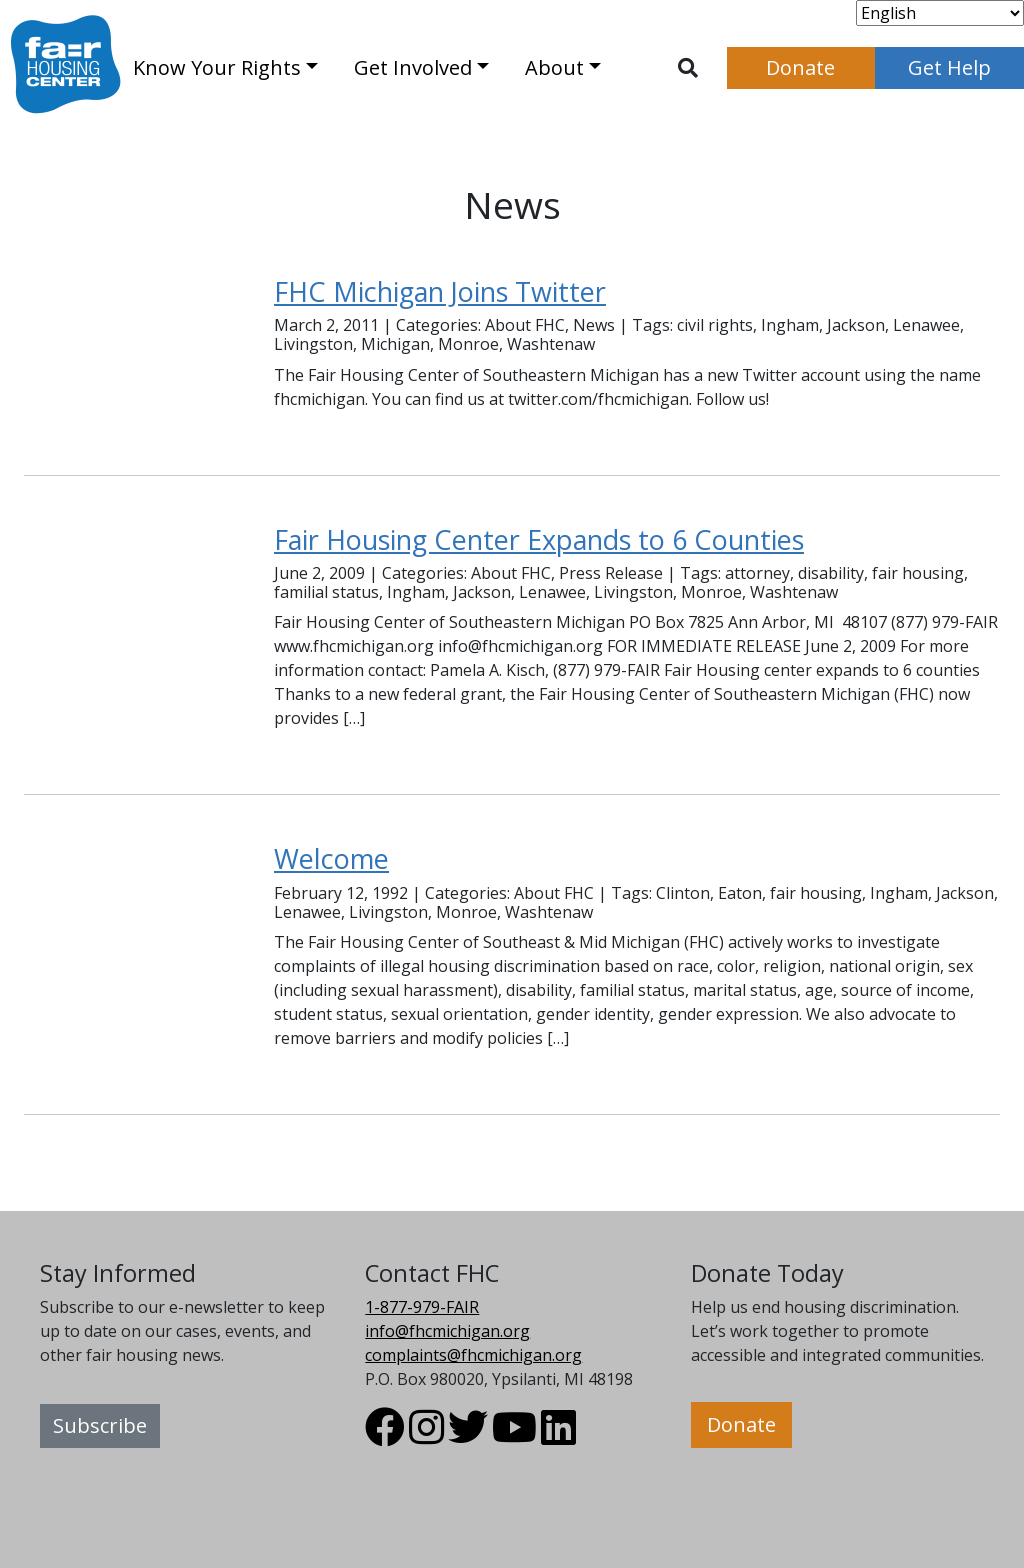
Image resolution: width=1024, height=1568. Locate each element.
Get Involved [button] (413, 67)
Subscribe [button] (100, 1425)
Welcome (331, 858)
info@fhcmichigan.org (447, 1331)
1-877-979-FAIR (422, 1307)
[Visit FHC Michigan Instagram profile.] (426, 1436)
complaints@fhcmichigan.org (473, 1355)
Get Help (949, 67)
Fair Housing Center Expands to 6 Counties (539, 539)
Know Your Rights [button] (217, 67)
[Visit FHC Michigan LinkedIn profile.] (558, 1436)
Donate (800, 67)
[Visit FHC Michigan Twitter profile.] (468, 1436)
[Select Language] (940, 13)
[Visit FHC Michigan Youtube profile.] (514, 1436)
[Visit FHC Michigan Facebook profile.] (385, 1436)
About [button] (554, 67)
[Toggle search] (688, 68)
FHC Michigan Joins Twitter (440, 291)
